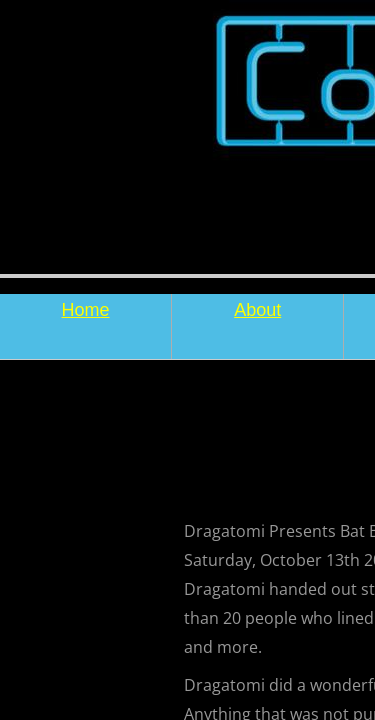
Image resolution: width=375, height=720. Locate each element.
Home (86, 310)
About (257, 310)
